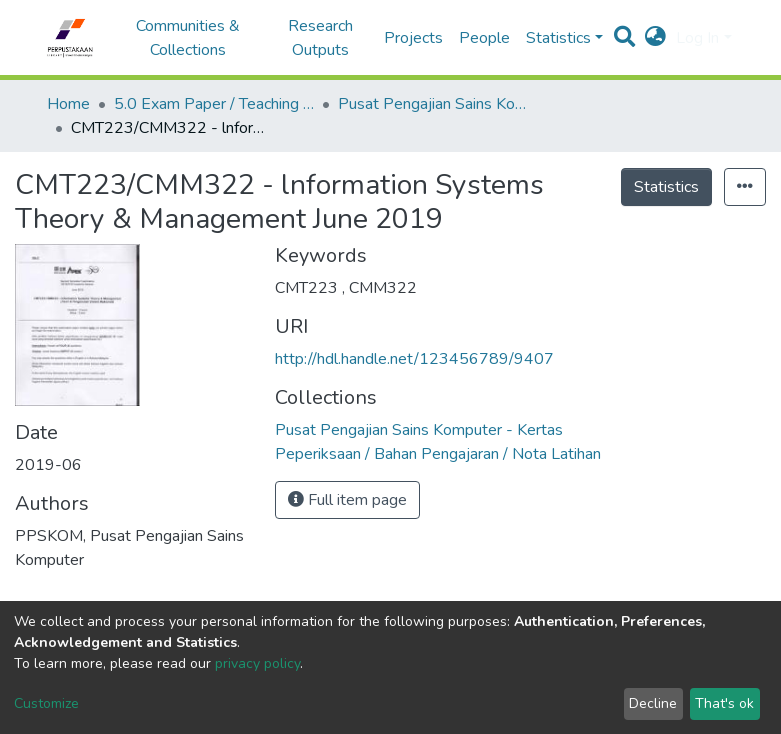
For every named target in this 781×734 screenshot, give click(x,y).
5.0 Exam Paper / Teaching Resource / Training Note (214, 104)
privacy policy (257, 663)
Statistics (666, 187)
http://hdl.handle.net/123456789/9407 (414, 359)
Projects (413, 38)
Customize (46, 703)
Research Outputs (320, 38)
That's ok (724, 703)
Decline (653, 703)
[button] (655, 38)
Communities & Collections (188, 38)
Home (68, 104)
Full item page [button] (347, 500)
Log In (697, 38)
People (484, 38)
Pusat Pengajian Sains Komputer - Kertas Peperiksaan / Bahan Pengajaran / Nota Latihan (438, 104)
